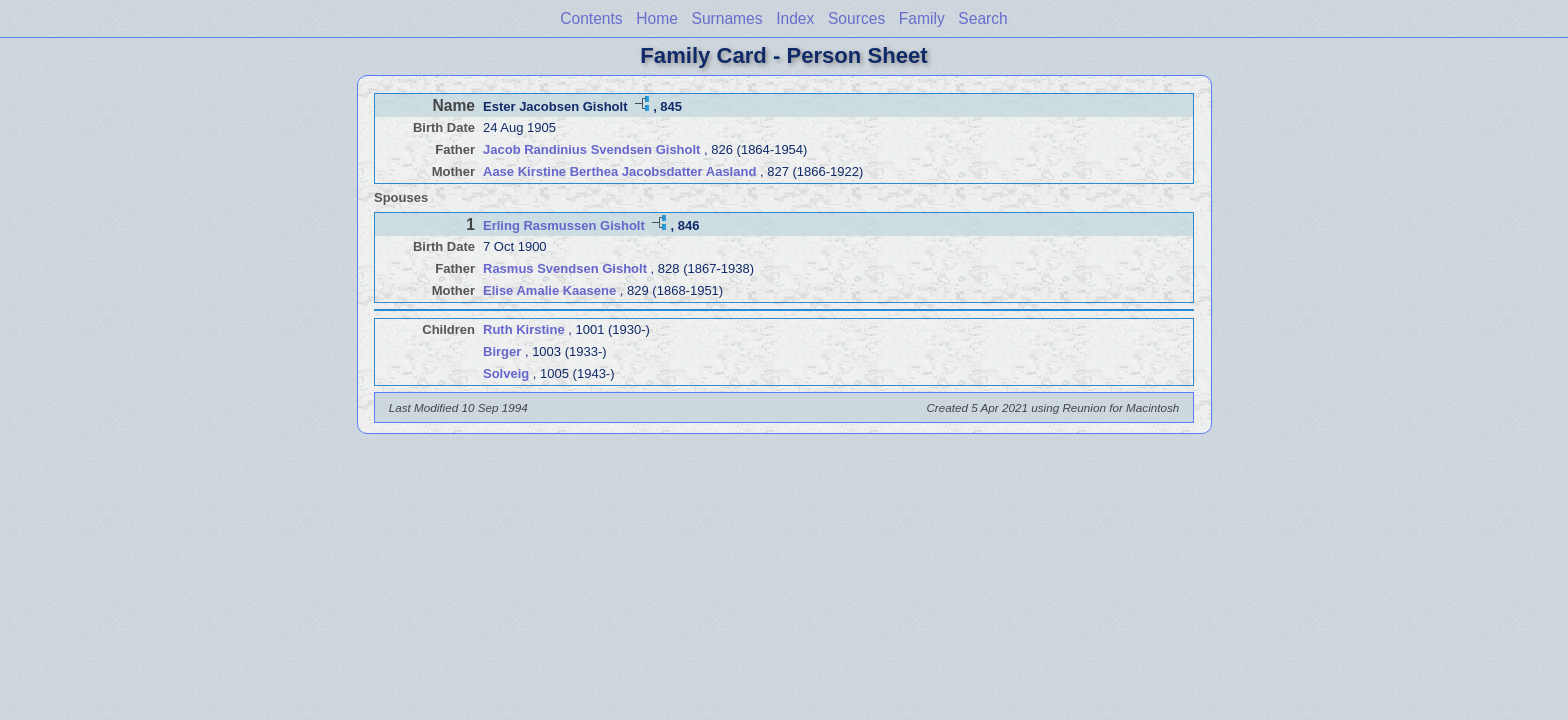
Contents (591, 18)
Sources (856, 18)
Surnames (726, 18)
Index (795, 18)
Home (657, 18)
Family (922, 18)
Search (982, 18)
